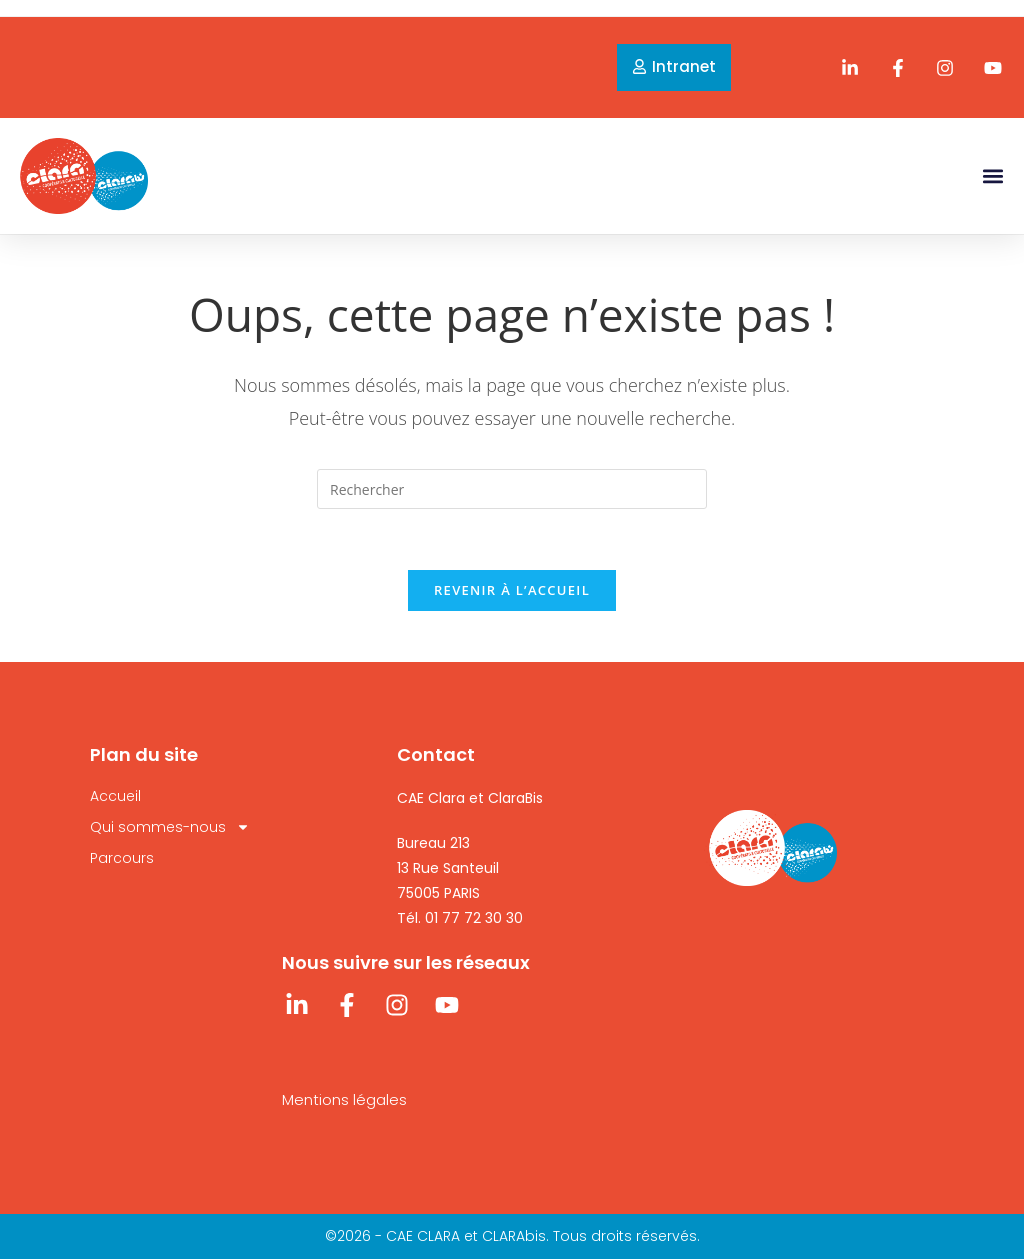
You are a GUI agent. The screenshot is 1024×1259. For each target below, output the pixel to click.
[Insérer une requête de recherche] (512, 489)
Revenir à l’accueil (512, 590)
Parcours (122, 858)
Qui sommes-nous (170, 827)
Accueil (115, 796)
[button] (992, 175)
